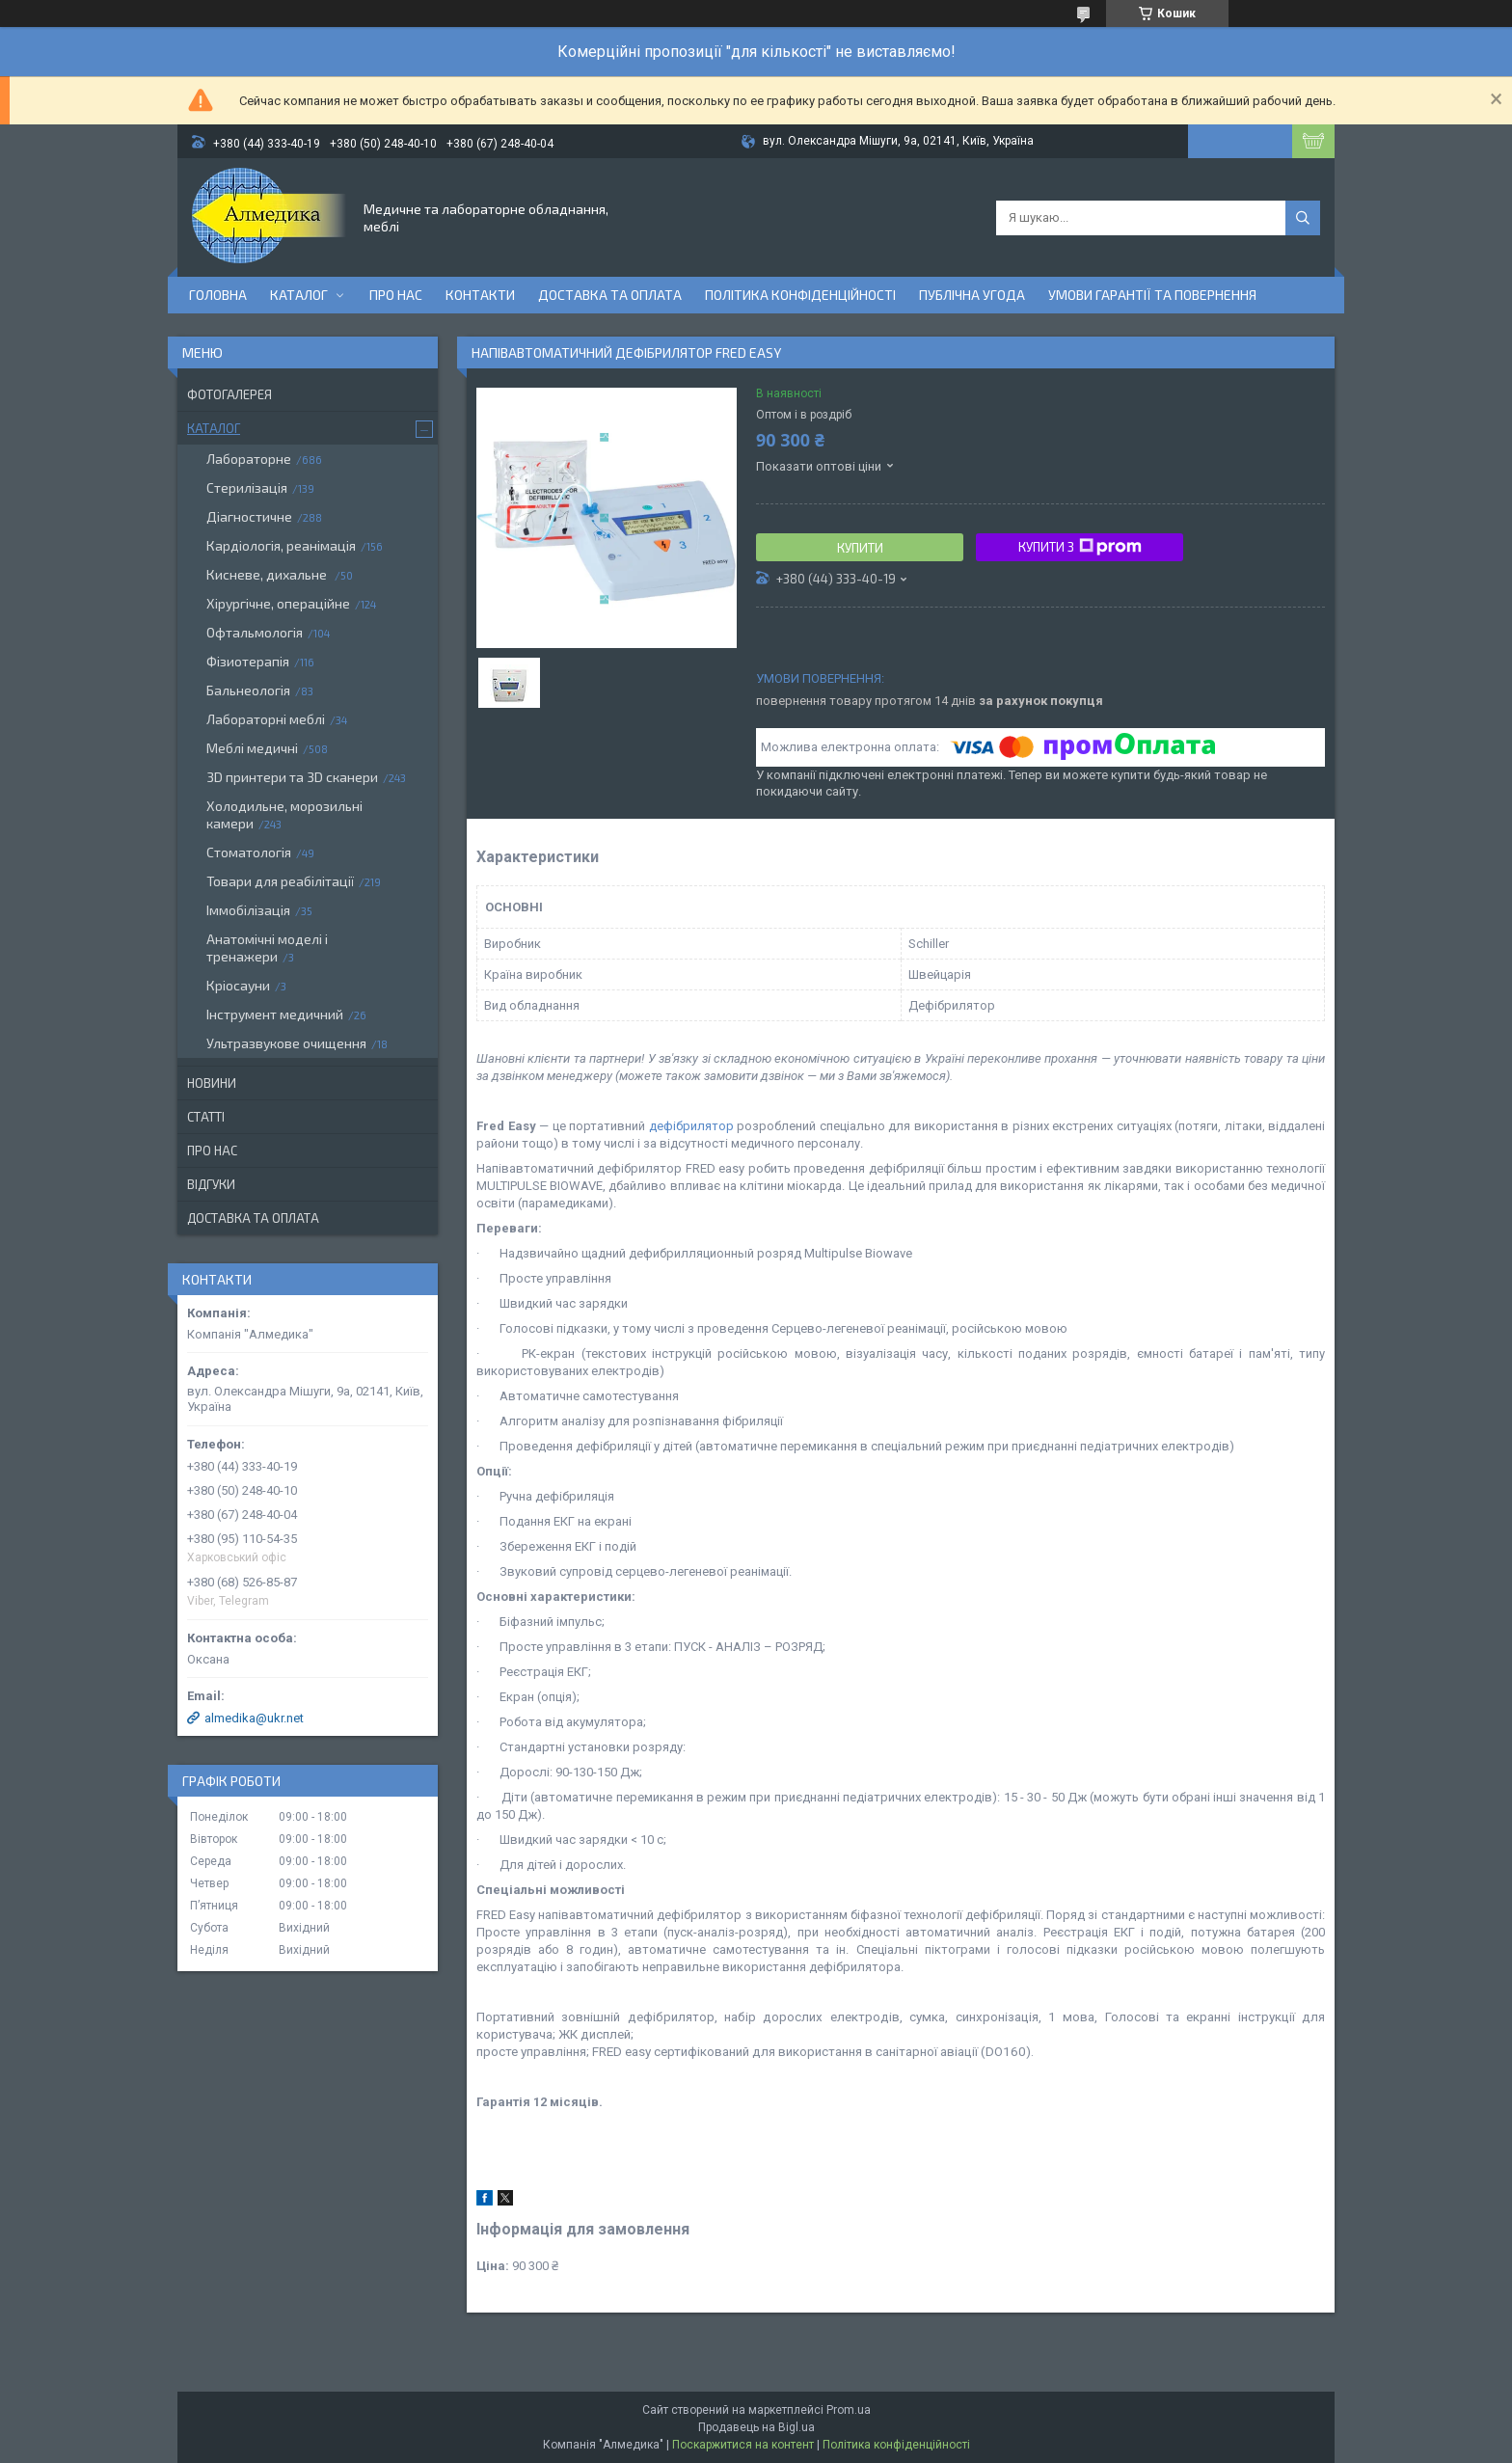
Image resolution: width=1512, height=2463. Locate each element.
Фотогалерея (229, 394)
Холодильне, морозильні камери (284, 814)
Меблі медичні (252, 748)
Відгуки (211, 1184)
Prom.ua (848, 2410)
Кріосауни (238, 985)
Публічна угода (972, 294)
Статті (206, 1116)
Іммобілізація (248, 910)
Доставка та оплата (610, 294)
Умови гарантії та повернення (1152, 294)
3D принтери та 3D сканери (292, 777)
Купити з (1080, 546)
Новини (211, 1083)
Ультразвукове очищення (286, 1043)
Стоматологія (248, 852)
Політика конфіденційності (800, 294)
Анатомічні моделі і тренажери (267, 947)
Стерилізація (246, 487)
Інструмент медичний (274, 1014)
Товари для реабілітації (280, 881)
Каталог (299, 294)
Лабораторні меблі (265, 719)
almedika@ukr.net (254, 1718)
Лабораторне (248, 458)
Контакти (480, 294)
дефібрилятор (691, 1126)
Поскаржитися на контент (743, 2444)
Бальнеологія (248, 690)
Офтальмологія (254, 632)
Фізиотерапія (247, 661)
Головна (218, 294)
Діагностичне (249, 516)
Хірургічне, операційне (278, 603)
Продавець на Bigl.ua (756, 2427)
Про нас (395, 294)
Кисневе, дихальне (268, 574)
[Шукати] (1302, 218)
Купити (860, 547)
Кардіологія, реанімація (281, 545)
